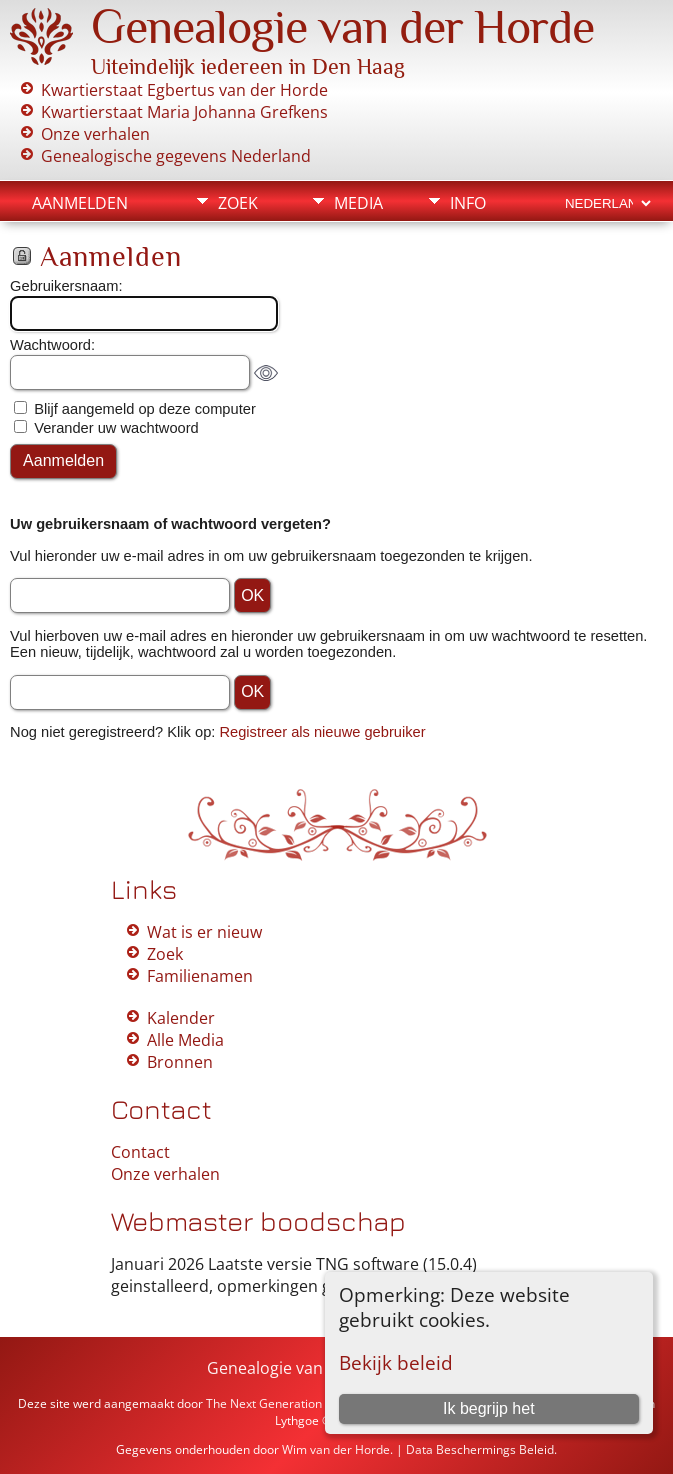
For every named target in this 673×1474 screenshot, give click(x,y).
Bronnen (180, 1062)
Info (468, 203)
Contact (140, 1152)
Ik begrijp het (489, 1408)
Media (358, 203)
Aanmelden (80, 203)
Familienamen (200, 976)
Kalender (181, 1018)
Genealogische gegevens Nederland (176, 156)
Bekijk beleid (396, 1362)
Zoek (238, 203)
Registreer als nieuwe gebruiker (322, 732)
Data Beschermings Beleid (480, 1449)
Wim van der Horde (336, 1449)
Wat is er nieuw (204, 932)
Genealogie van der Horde (342, 27)
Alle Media (185, 1040)
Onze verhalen (95, 134)
